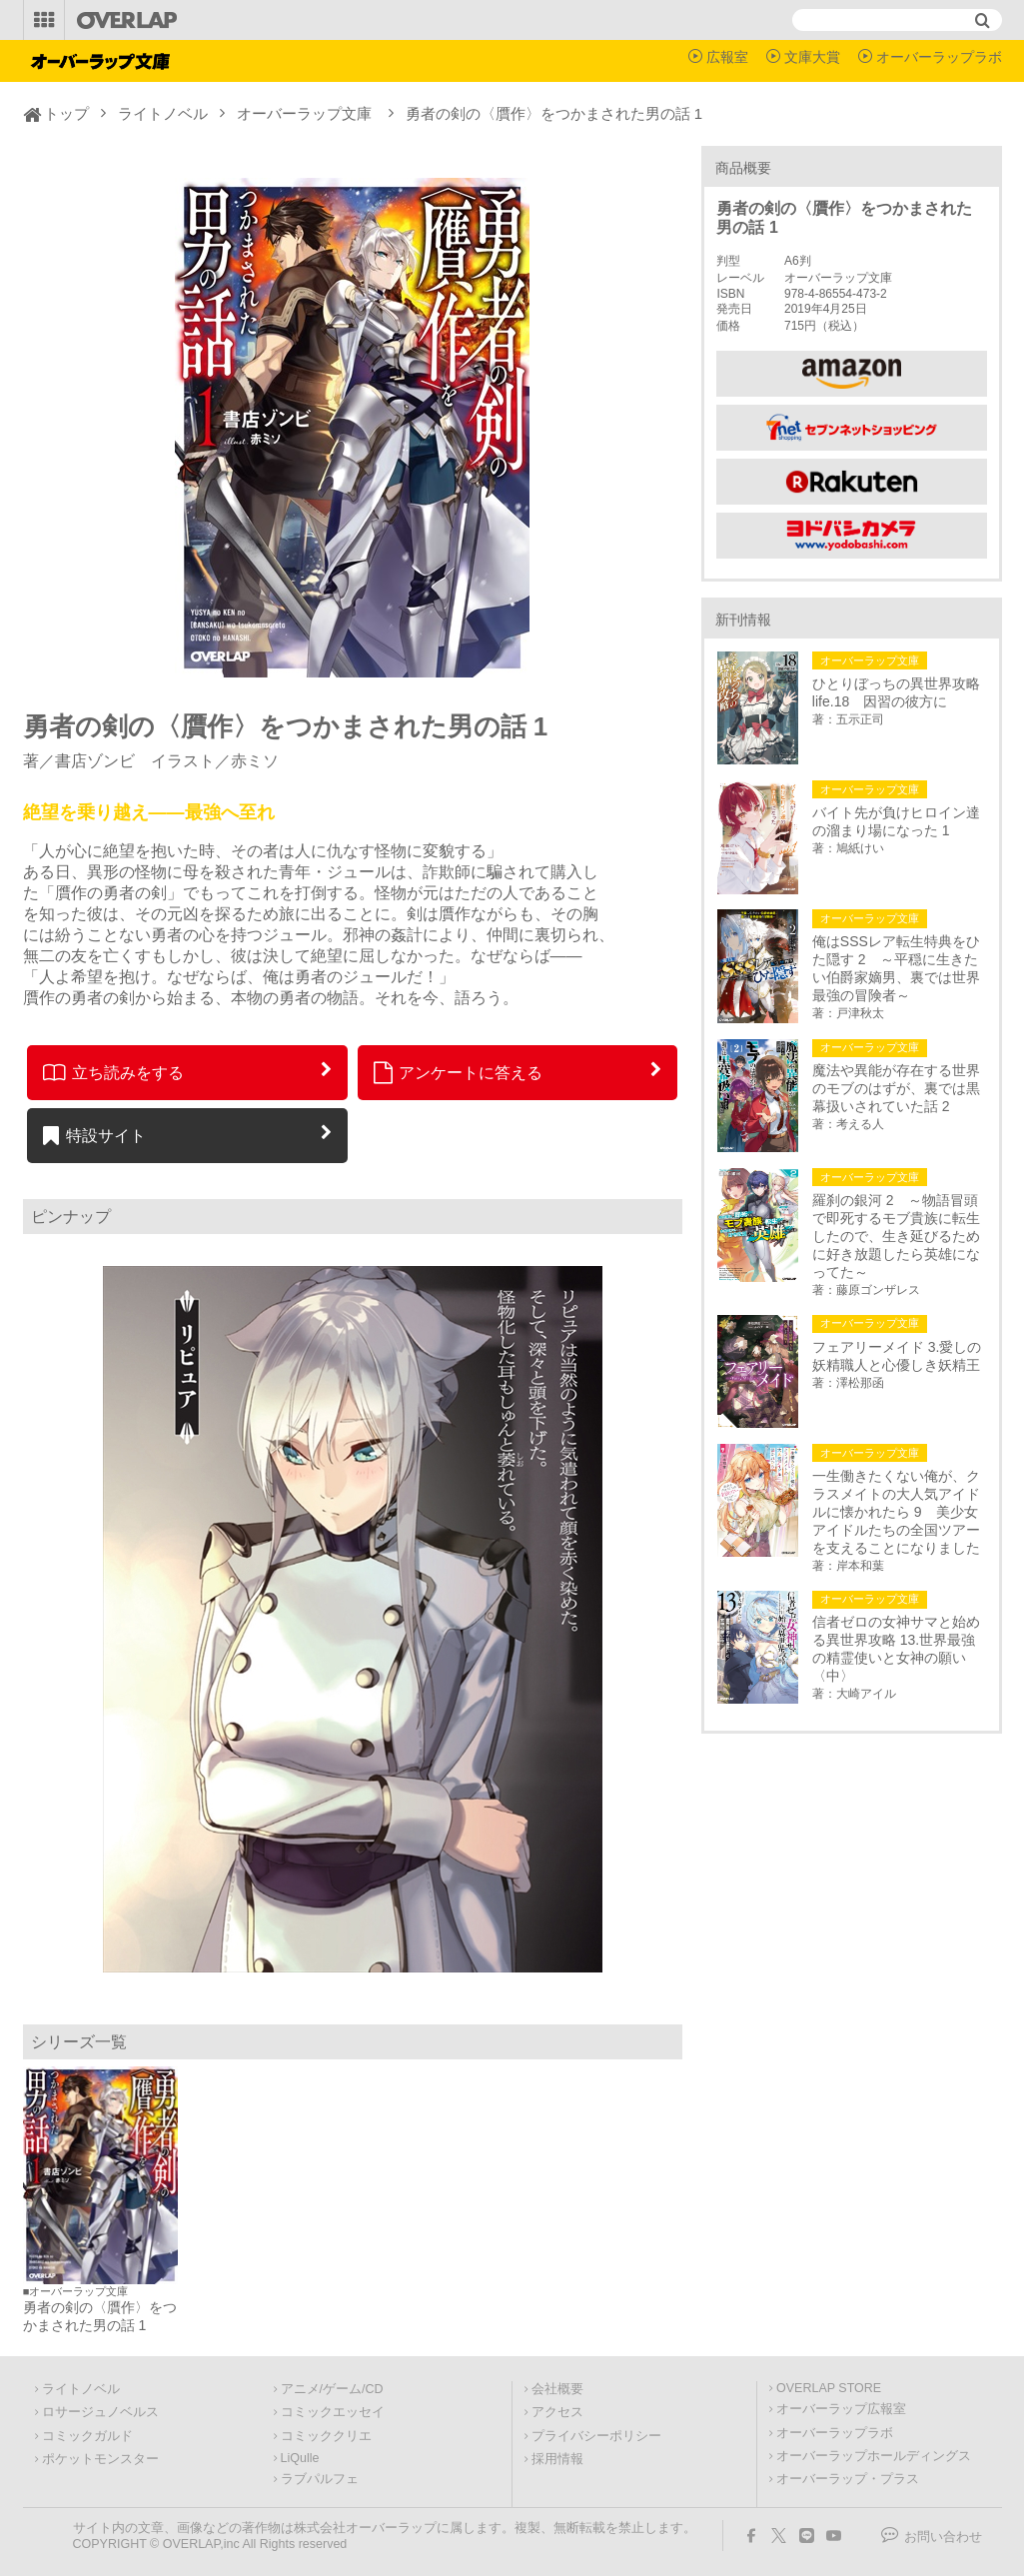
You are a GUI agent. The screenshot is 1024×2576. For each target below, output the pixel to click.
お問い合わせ (943, 2537)
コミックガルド (87, 2436)
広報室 (727, 57)
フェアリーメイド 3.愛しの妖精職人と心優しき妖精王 (897, 1356)
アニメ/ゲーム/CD (332, 2389)
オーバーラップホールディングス (873, 2456)
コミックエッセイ (333, 2412)
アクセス (557, 2412)
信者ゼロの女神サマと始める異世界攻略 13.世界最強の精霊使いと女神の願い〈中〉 (896, 1649)
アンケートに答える (458, 1072)
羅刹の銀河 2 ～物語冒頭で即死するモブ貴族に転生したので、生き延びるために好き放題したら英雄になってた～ (896, 1236)
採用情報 (557, 2459)
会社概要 (557, 2389)
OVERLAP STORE (828, 2388)
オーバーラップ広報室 (841, 2409)
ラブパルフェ (320, 2479)
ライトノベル (163, 113)
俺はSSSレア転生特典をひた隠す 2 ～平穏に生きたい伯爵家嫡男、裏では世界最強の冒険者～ (896, 968)
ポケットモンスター (100, 2459)
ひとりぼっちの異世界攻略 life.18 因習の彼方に (899, 692)
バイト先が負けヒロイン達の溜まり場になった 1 (896, 821)
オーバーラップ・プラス (847, 2479)
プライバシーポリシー (596, 2436)
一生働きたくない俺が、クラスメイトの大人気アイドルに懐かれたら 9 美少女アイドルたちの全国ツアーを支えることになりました (896, 1512)
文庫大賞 (812, 57)
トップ (66, 113)
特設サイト (94, 1135)
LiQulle (300, 2458)
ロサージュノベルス (100, 2412)
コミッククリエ (326, 2436)
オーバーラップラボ (939, 57)
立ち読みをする (113, 1072)
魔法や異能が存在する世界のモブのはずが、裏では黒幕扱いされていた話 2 (896, 1088)
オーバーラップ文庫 (304, 113)
